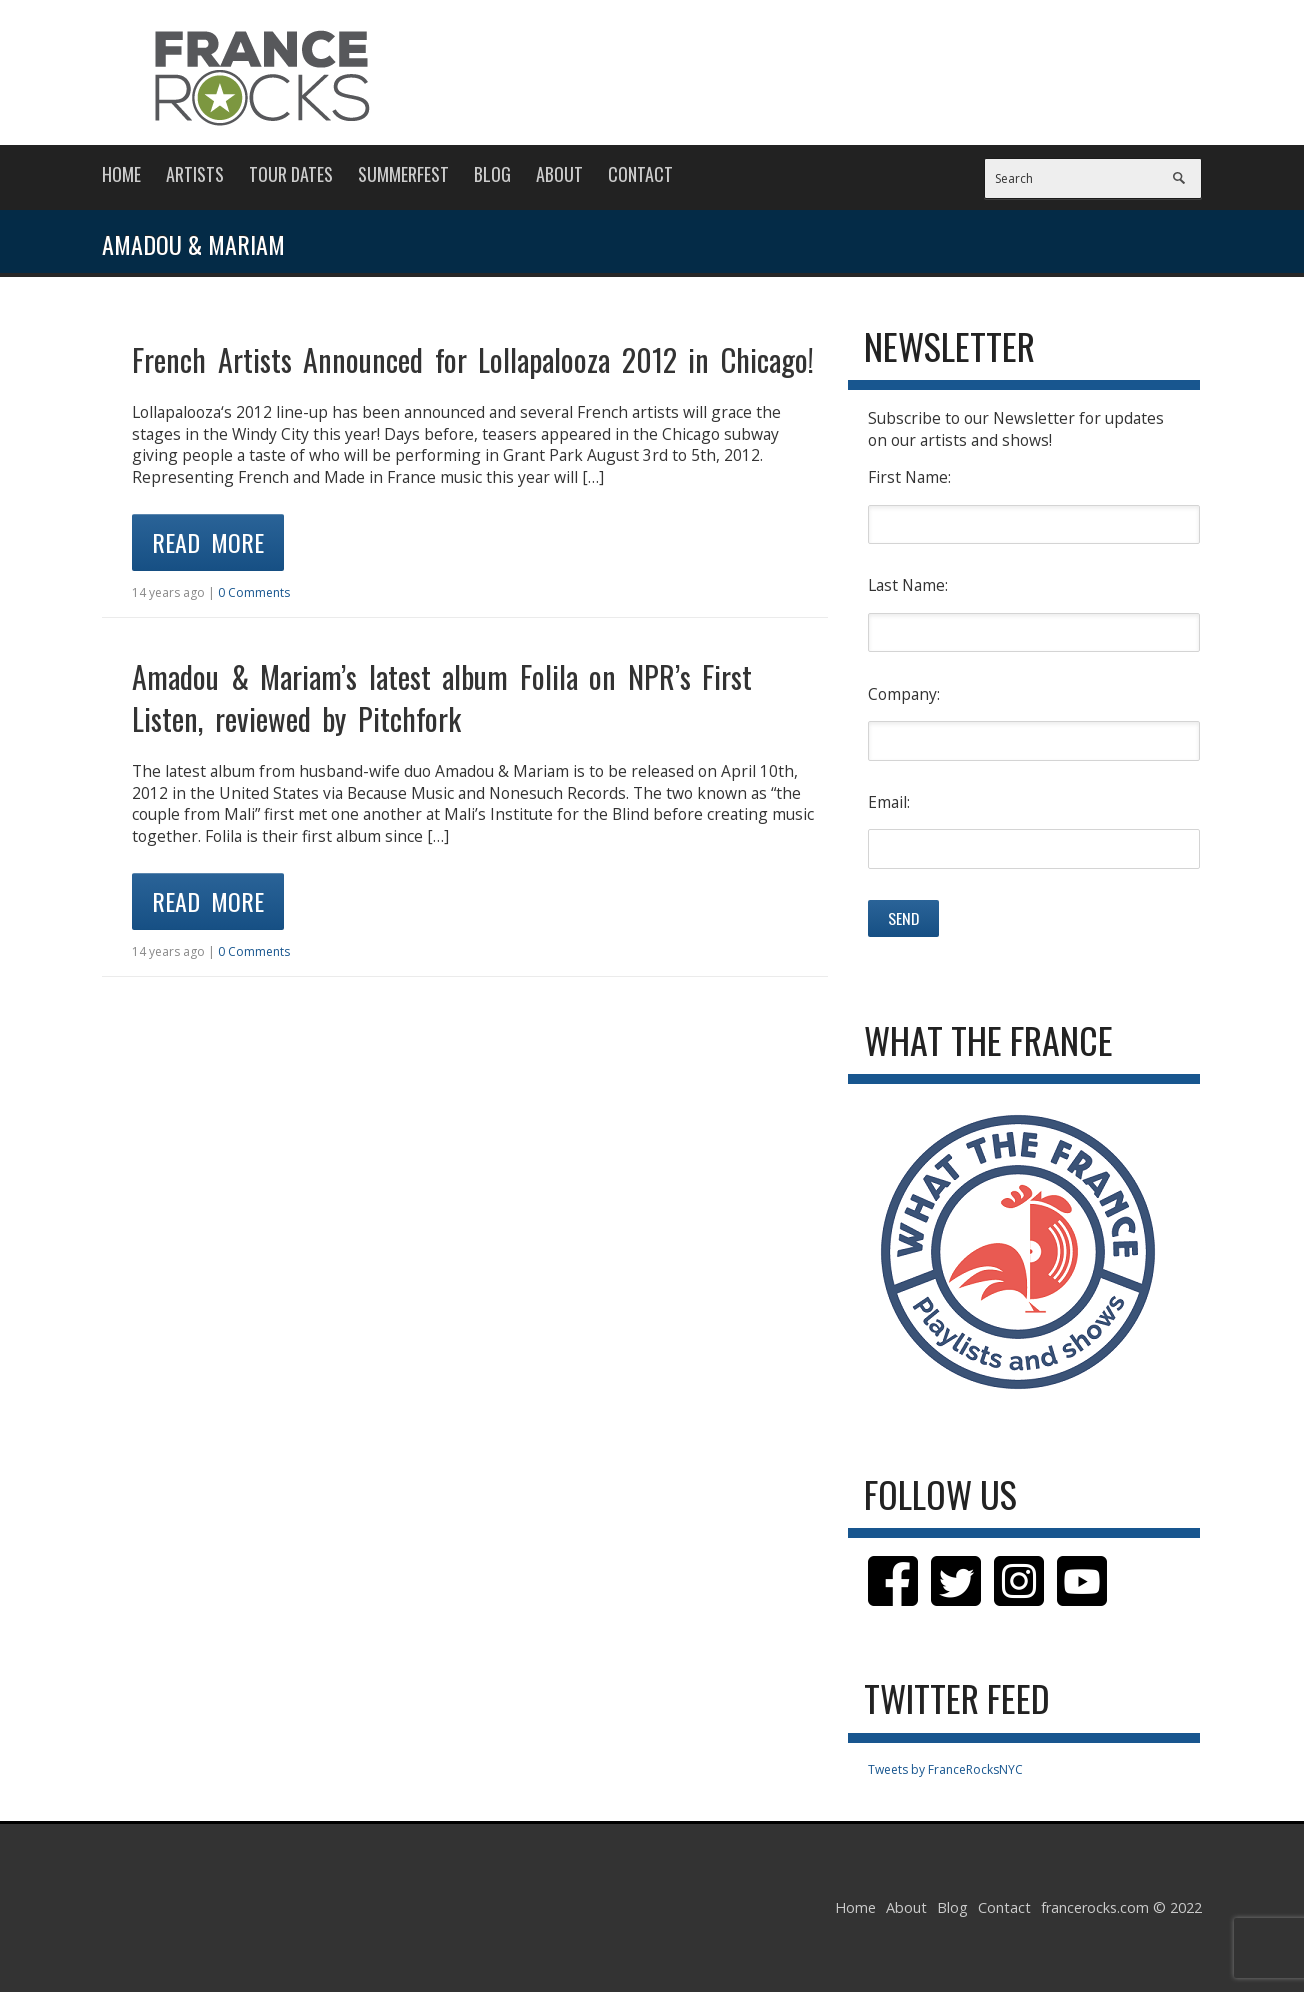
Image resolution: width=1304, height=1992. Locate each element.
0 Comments (254, 592)
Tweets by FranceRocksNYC (945, 1769)
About (559, 174)
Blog (492, 174)
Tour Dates (291, 174)
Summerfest (403, 174)
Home (121, 174)
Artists (195, 174)
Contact (640, 174)
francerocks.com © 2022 (1121, 1907)
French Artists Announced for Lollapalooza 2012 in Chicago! (473, 359)
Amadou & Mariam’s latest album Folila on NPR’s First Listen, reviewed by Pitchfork (442, 697)
